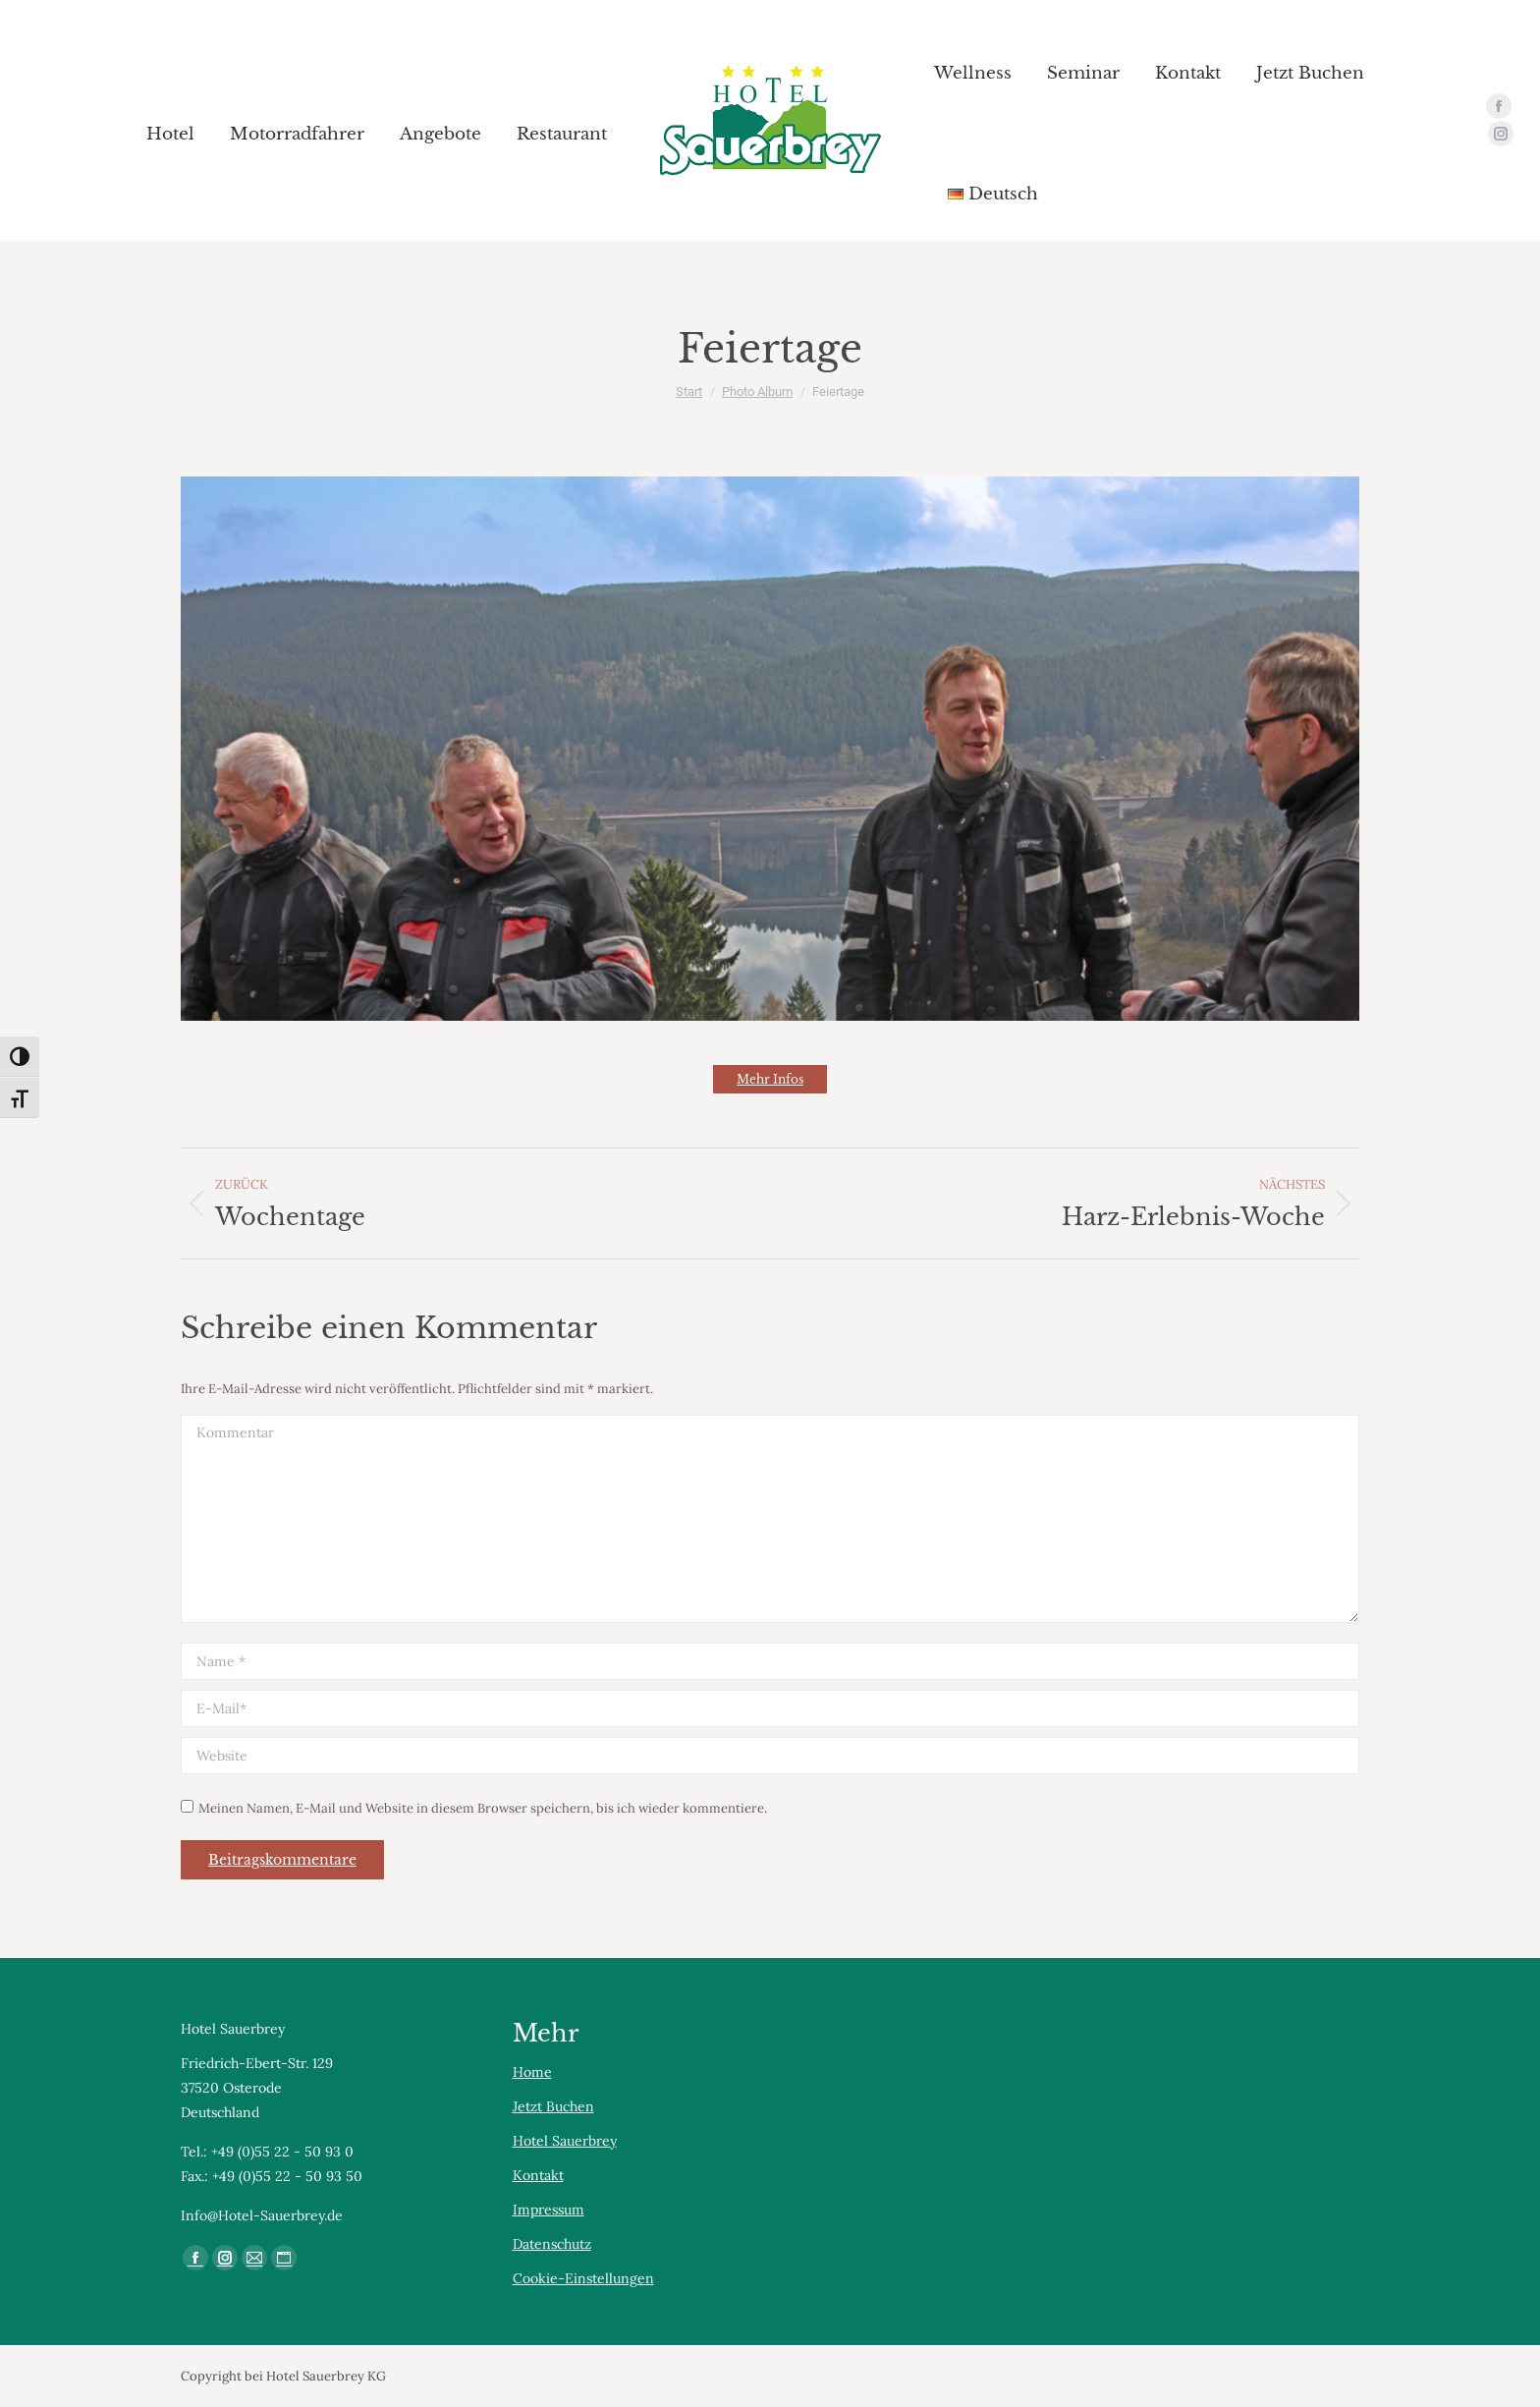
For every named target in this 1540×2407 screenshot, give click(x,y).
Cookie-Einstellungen (583, 2278)
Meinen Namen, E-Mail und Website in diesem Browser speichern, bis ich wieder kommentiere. (482, 1808)
